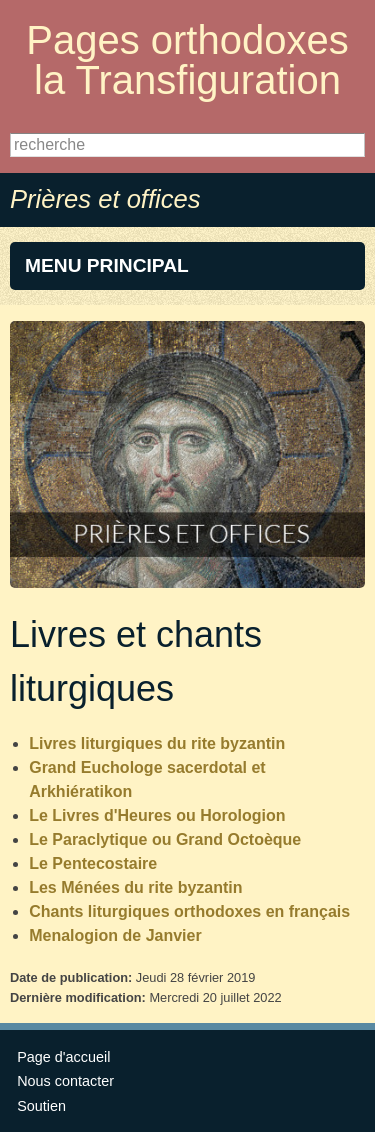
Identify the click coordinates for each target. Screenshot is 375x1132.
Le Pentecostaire (93, 863)
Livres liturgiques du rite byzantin (157, 743)
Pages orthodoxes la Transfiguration (187, 60)
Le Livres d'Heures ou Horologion (157, 815)
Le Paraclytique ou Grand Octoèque (165, 839)
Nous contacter (65, 1081)
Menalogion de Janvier (115, 935)
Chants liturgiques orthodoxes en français (189, 911)
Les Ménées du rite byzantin (138, 887)
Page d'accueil (63, 1057)
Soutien (41, 1106)
